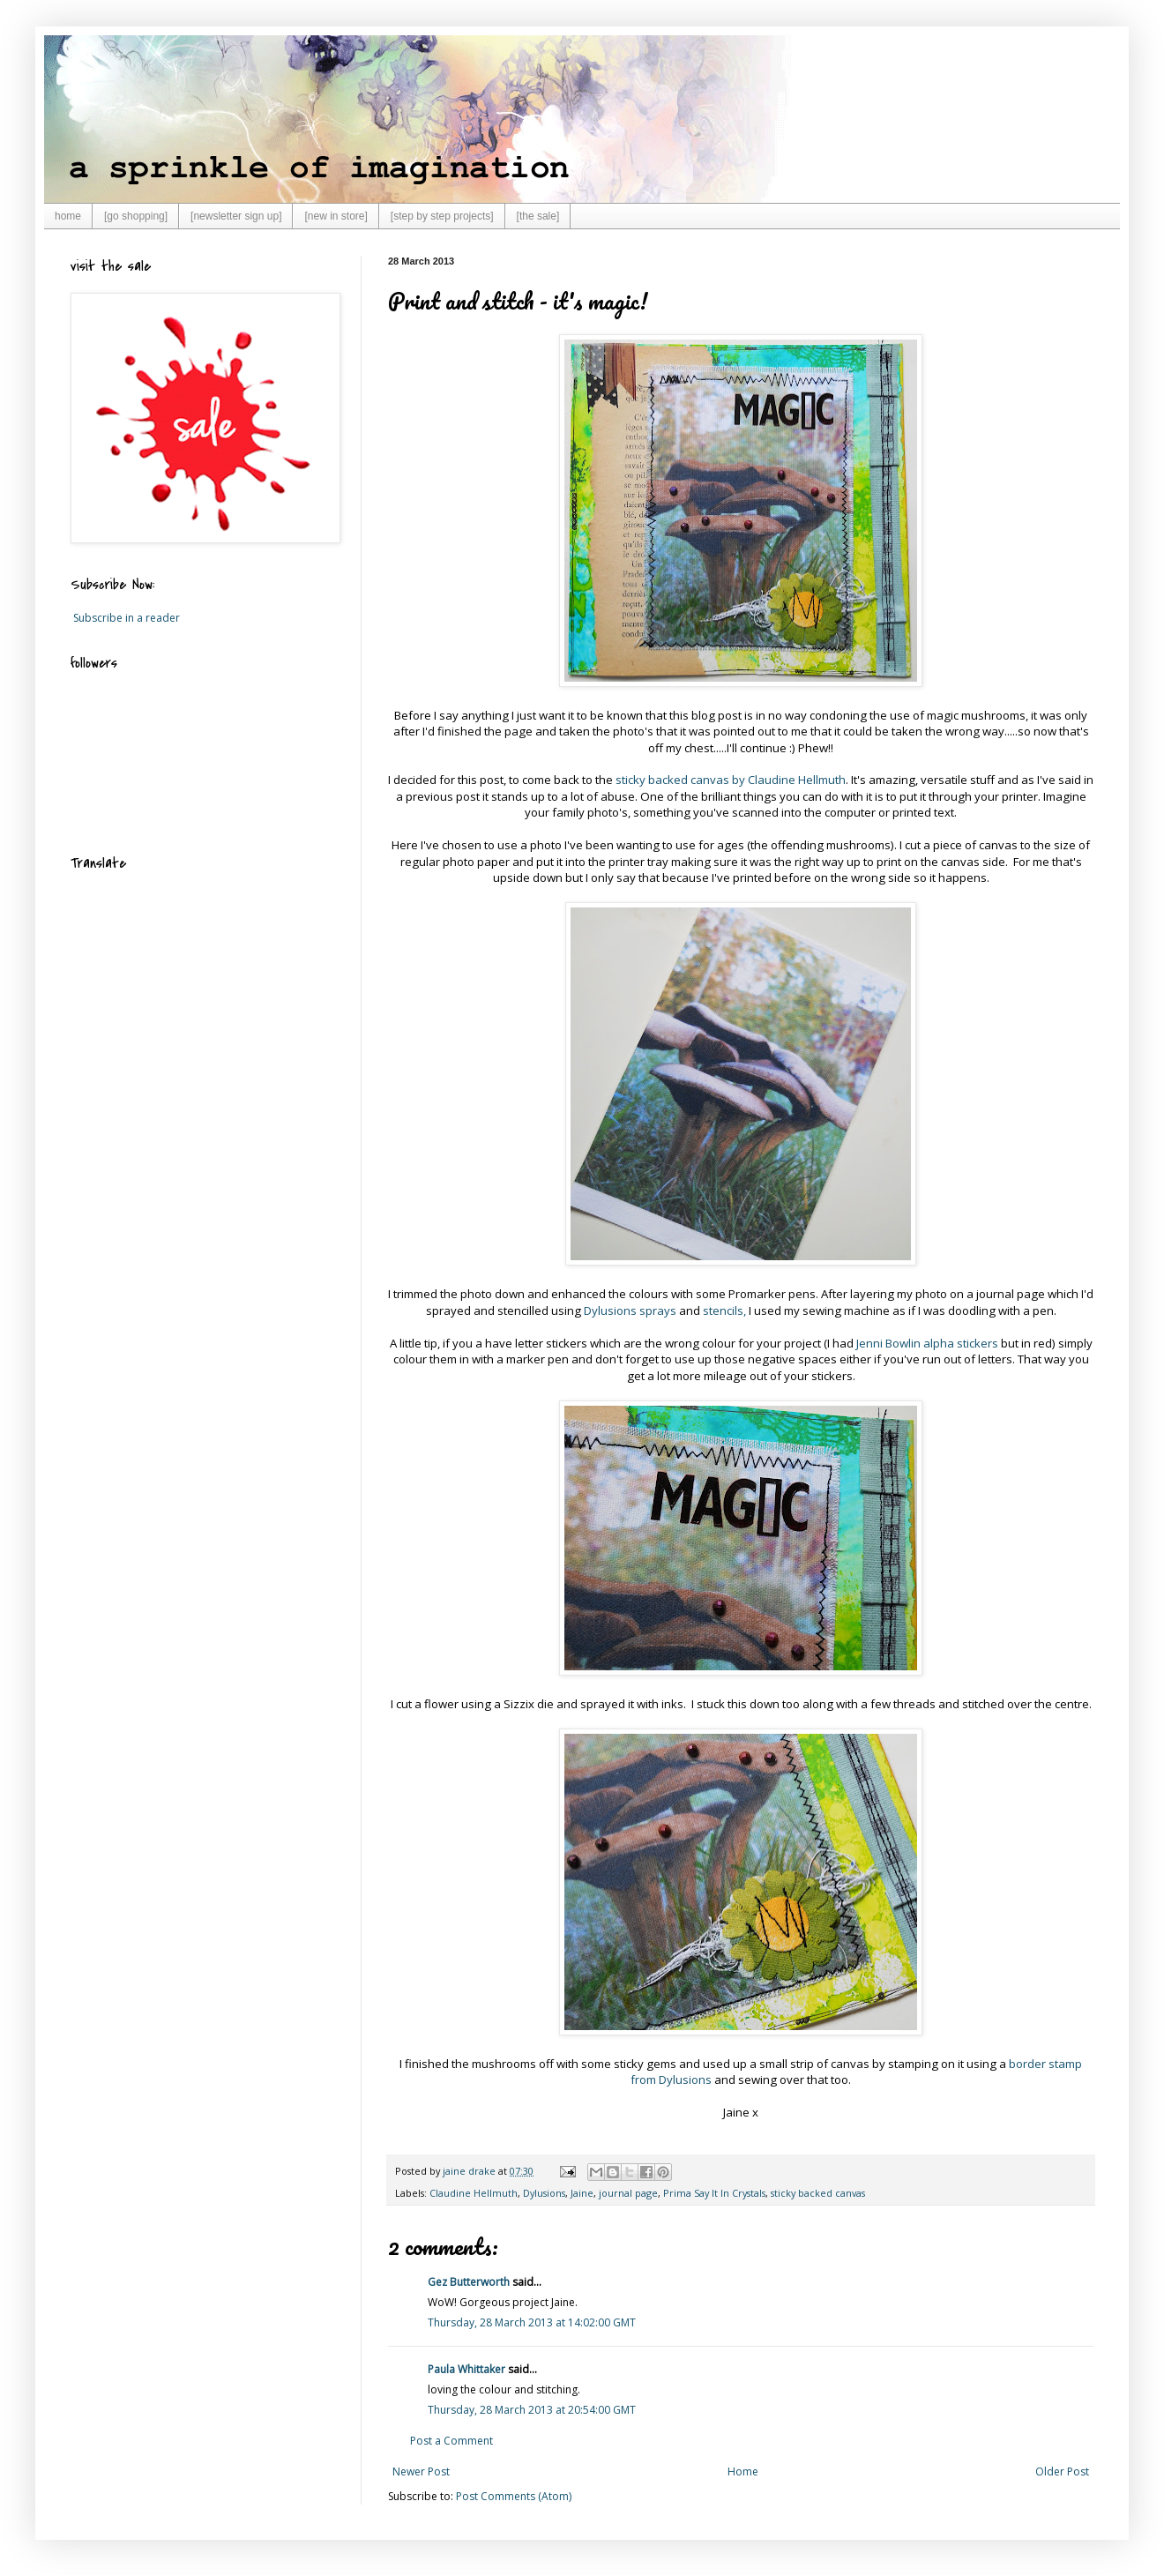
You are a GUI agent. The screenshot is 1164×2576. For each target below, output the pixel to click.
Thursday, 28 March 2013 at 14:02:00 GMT (532, 2322)
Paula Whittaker (466, 2369)
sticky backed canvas (818, 2192)
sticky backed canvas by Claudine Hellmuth (731, 780)
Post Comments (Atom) (513, 2496)
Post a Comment (451, 2440)
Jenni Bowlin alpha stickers (927, 1343)
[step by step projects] (442, 216)
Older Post (1062, 2471)
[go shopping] (136, 216)
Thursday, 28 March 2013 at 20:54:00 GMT (532, 2409)
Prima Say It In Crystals (714, 2192)
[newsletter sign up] (235, 216)
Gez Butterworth (469, 2281)
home (68, 216)
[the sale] (538, 216)
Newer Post (421, 2471)
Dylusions (544, 2192)
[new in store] (335, 216)
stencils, (724, 1310)
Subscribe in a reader (126, 617)
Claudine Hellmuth (473, 2192)
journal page (628, 2192)
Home (743, 2471)
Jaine (582, 2192)
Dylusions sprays (628, 1310)
